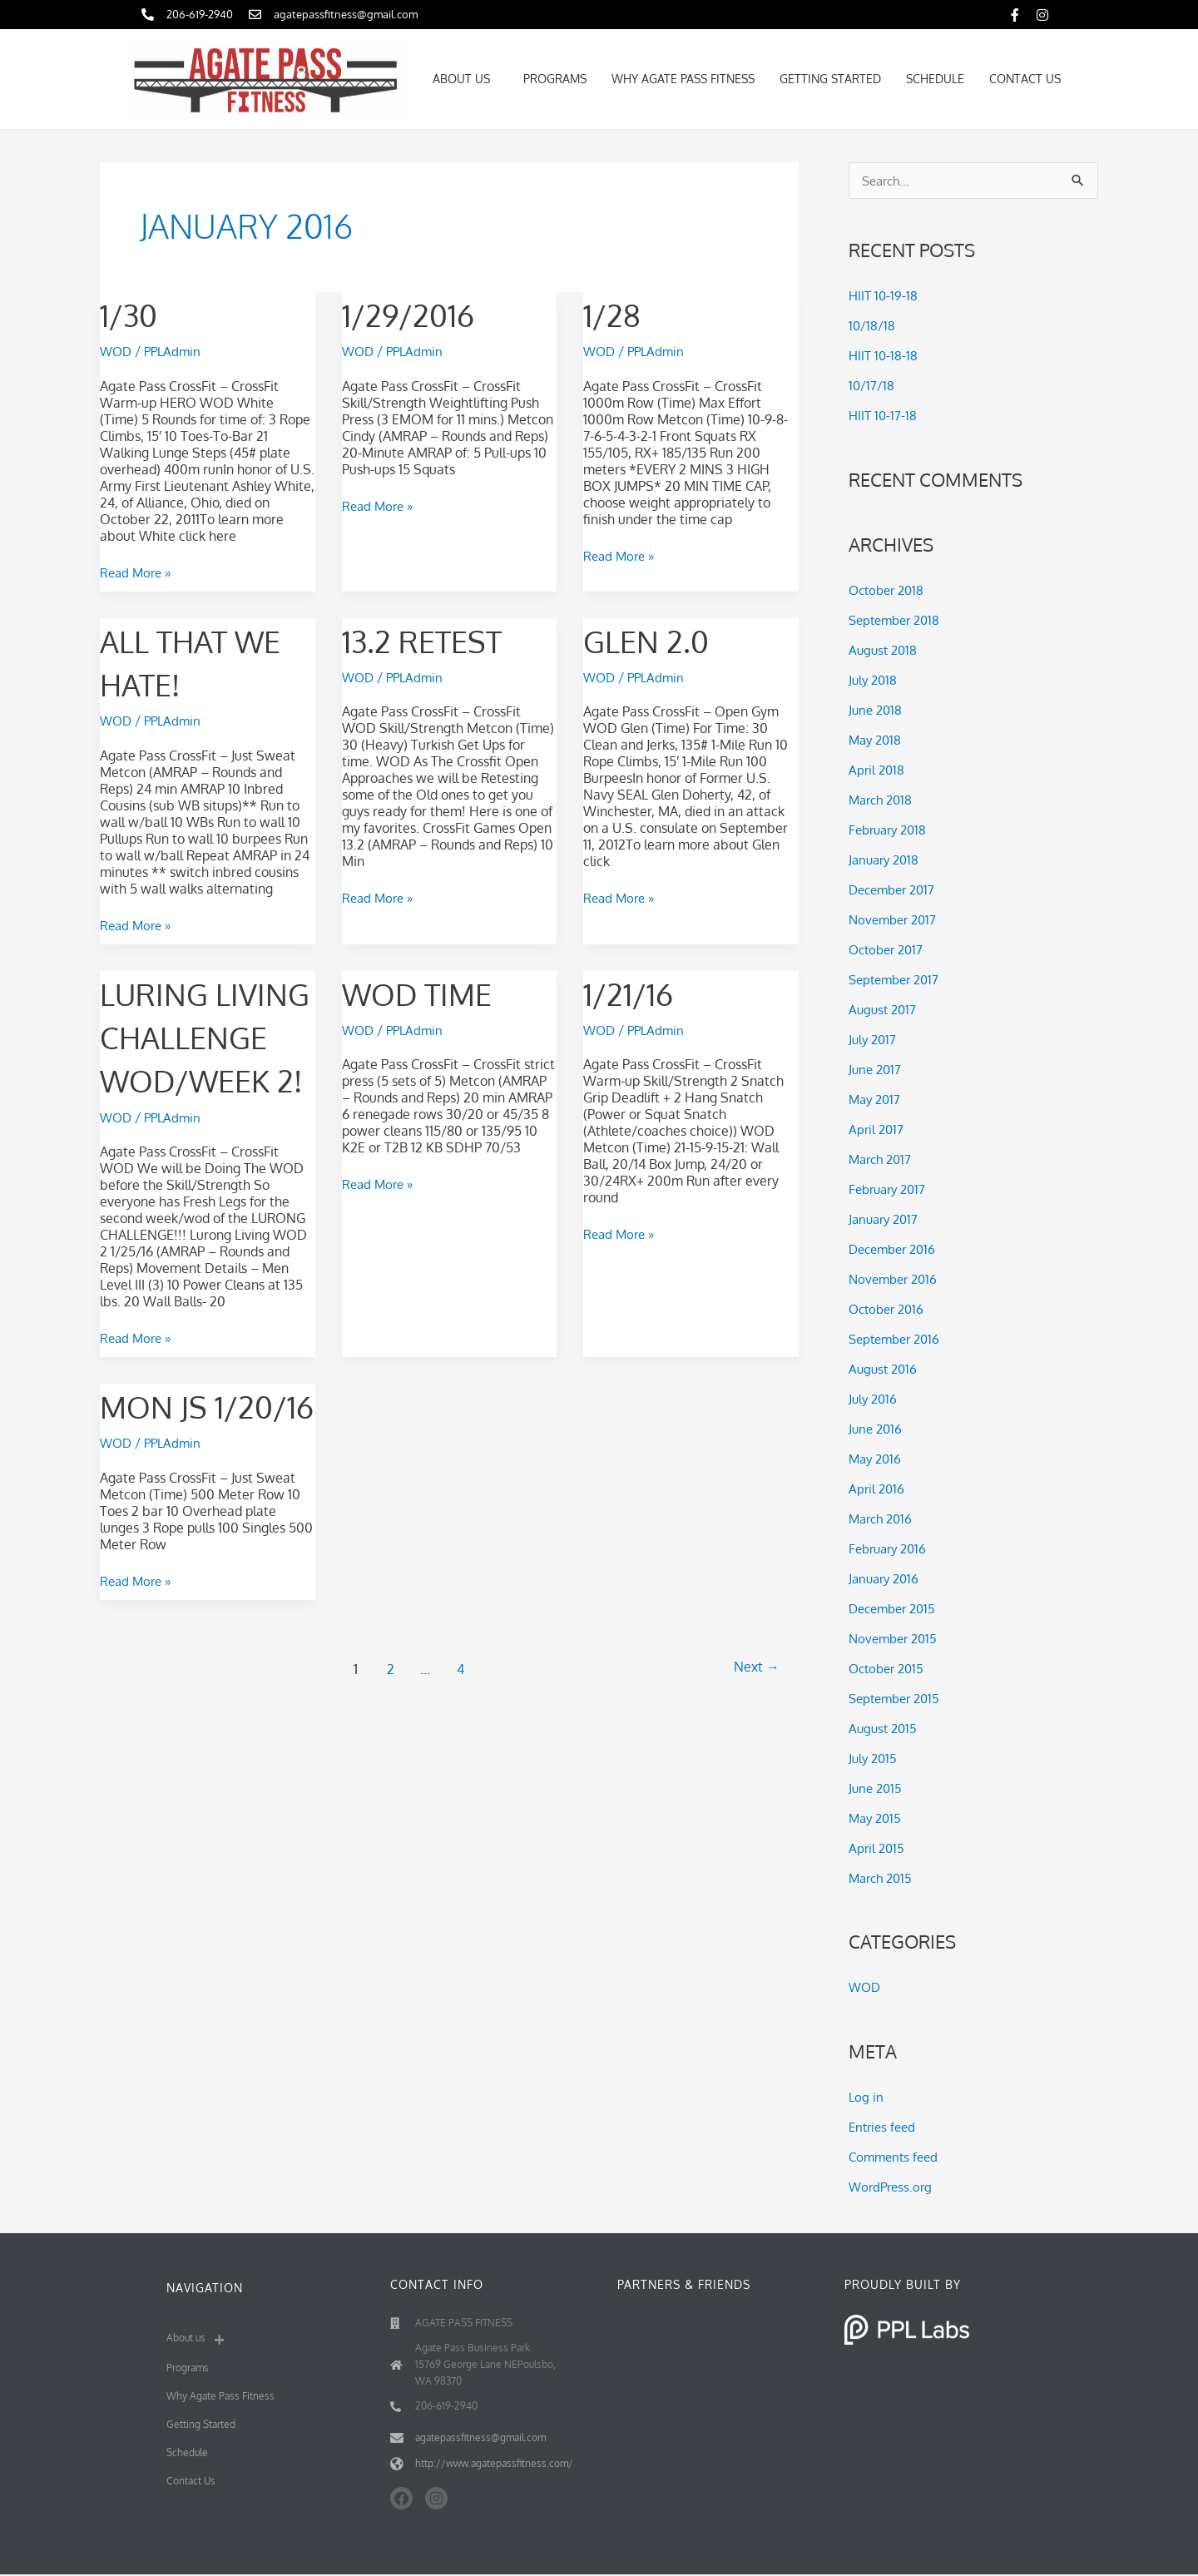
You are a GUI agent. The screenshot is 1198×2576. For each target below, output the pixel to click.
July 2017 (874, 1040)
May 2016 (877, 1459)
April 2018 (878, 770)
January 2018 (886, 860)
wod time (424, 991)
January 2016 (886, 1579)
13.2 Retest (430, 639)
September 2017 (898, 980)
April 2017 (877, 1130)
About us (465, 79)
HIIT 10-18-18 (884, 357)
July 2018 (874, 680)
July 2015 (874, 1759)
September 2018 (898, 620)
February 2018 (891, 830)
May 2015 (877, 1819)
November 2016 (896, 1279)
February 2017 (891, 1189)
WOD (117, 351)
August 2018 (885, 650)
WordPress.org (893, 2188)
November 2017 (896, 920)
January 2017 (886, 1219)
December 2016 (896, 1249)
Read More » (138, 571)
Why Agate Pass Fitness (683, 79)
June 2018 (877, 710)
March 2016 (883, 1519)
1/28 (614, 313)
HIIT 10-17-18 (884, 417)
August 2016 (885, 1369)
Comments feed (896, 2158)
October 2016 (889, 1309)
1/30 (132, 313)
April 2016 (878, 1489)
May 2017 (876, 1100)
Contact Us (1025, 79)
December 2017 (896, 890)
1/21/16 (632, 991)
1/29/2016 (415, 313)
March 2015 (883, 1878)
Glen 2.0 (652, 639)
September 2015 (898, 1699)
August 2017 (884, 1010)
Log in (866, 2098)
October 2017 (889, 950)
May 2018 (877, 740)
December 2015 (896, 1609)
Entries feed (884, 2128)
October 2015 (889, 1669)
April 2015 (878, 1848)
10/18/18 (872, 327)
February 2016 (891, 1549)
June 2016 (877, 1429)
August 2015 (885, 1729)
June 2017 (876, 1070)
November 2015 (896, 1639)
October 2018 (889, 590)
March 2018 (883, 800)
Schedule (935, 79)
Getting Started (830, 79)
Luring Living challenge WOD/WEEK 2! (194, 1077)
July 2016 (874, 1399)
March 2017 (883, 1160)
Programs (555, 79)
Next (753, 1795)
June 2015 (877, 1789)
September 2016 (898, 1339)
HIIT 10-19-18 (884, 297)
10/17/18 (872, 387)
